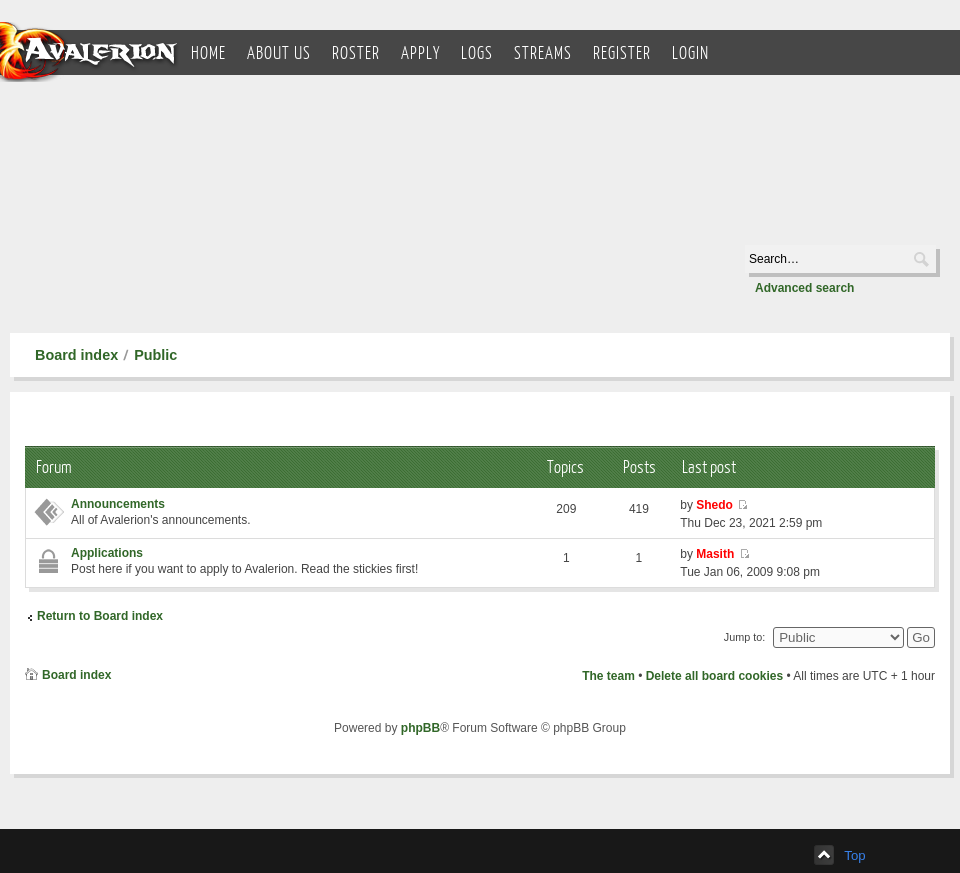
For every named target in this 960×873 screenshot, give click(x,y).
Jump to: (744, 637)
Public (155, 355)
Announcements (118, 504)
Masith (715, 554)
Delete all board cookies (714, 676)
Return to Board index (100, 616)
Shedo (714, 505)
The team (608, 676)
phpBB (420, 728)
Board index (76, 355)
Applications (107, 553)
